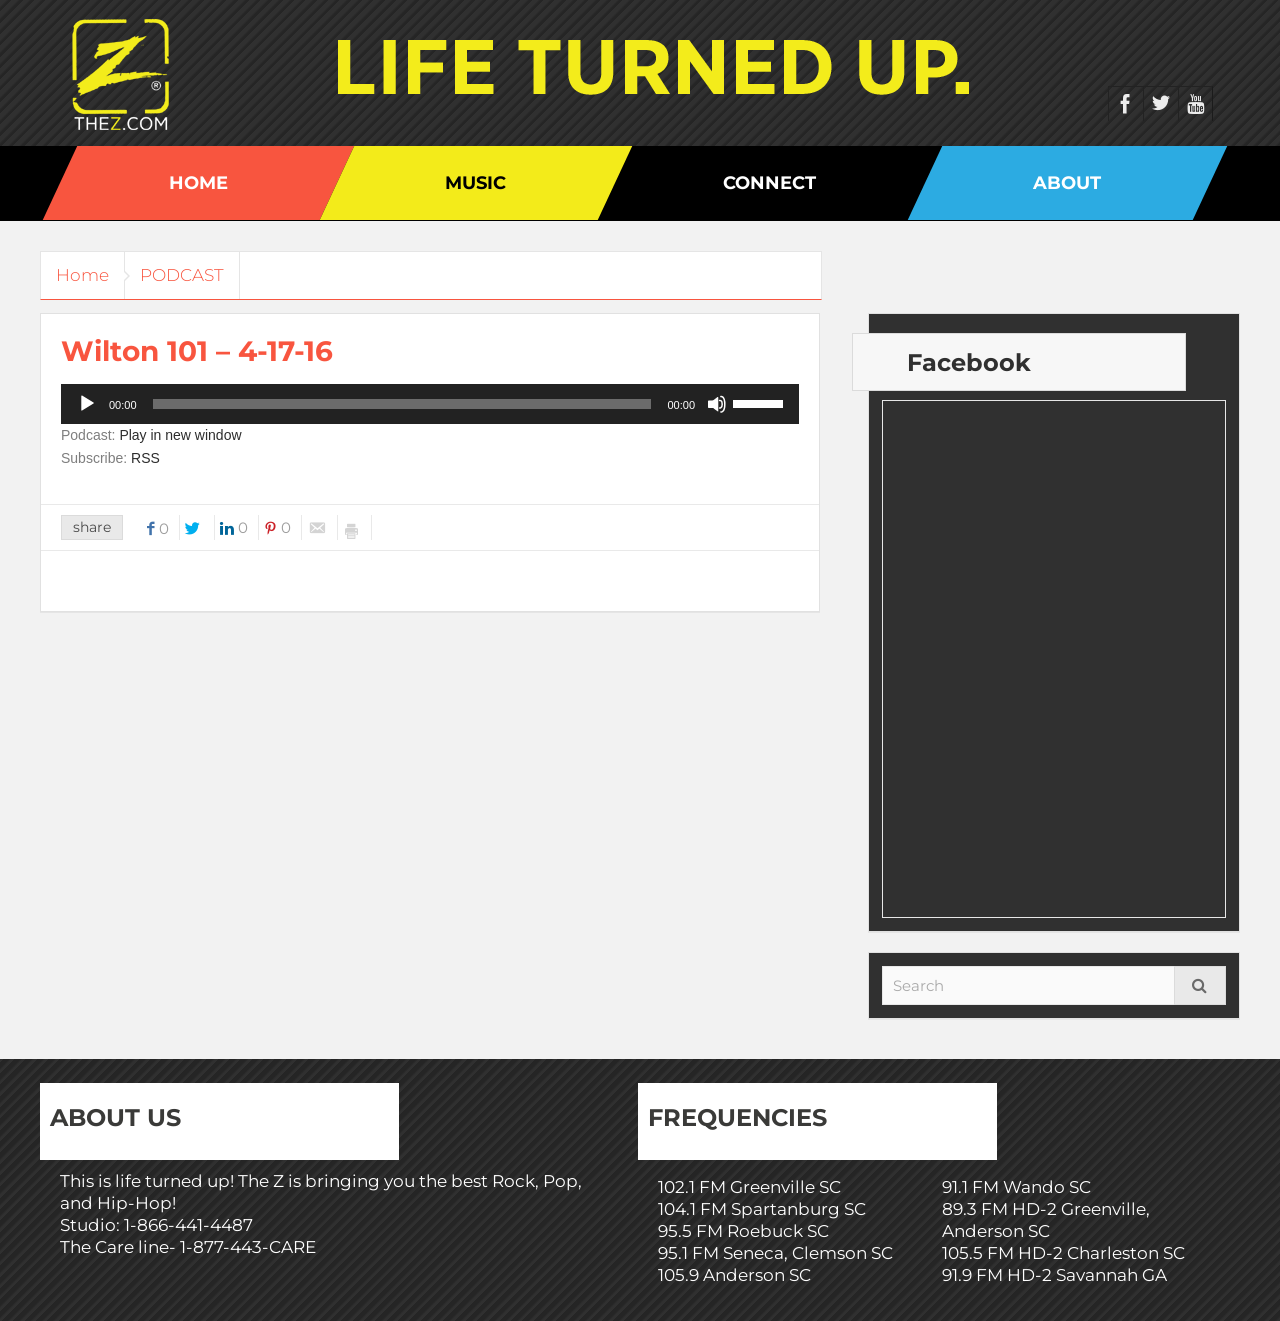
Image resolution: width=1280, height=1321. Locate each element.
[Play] (87, 404)
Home (198, 183)
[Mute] (717, 404)
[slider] (402, 404)
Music (475, 183)
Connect (769, 183)
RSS (145, 458)
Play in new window (180, 435)
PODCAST (197, 275)
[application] (430, 404)
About (1067, 183)
